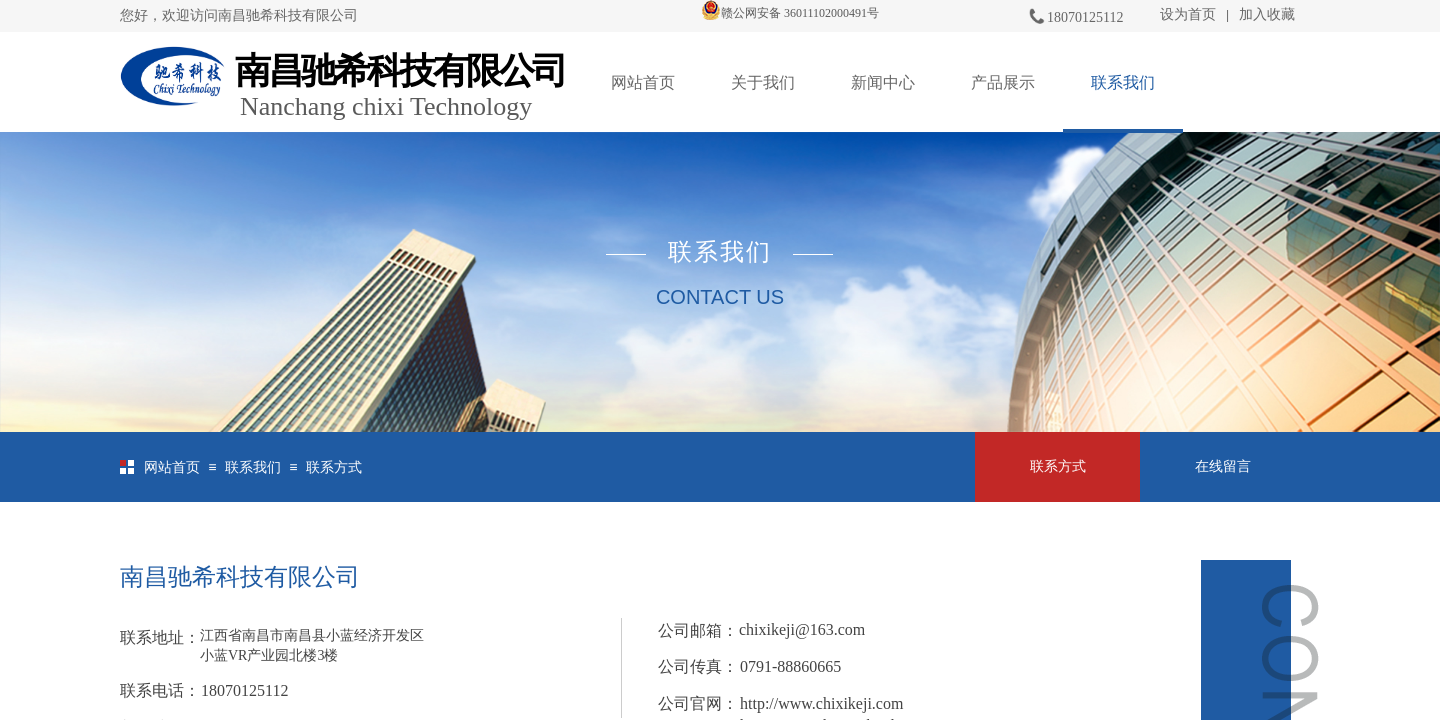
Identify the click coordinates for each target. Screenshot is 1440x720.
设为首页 (1188, 14)
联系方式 (334, 467)
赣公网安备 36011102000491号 (790, 13)
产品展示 (1003, 82)
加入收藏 (1267, 14)
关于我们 (763, 82)
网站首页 (643, 82)
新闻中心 (883, 82)
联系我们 (1123, 82)
